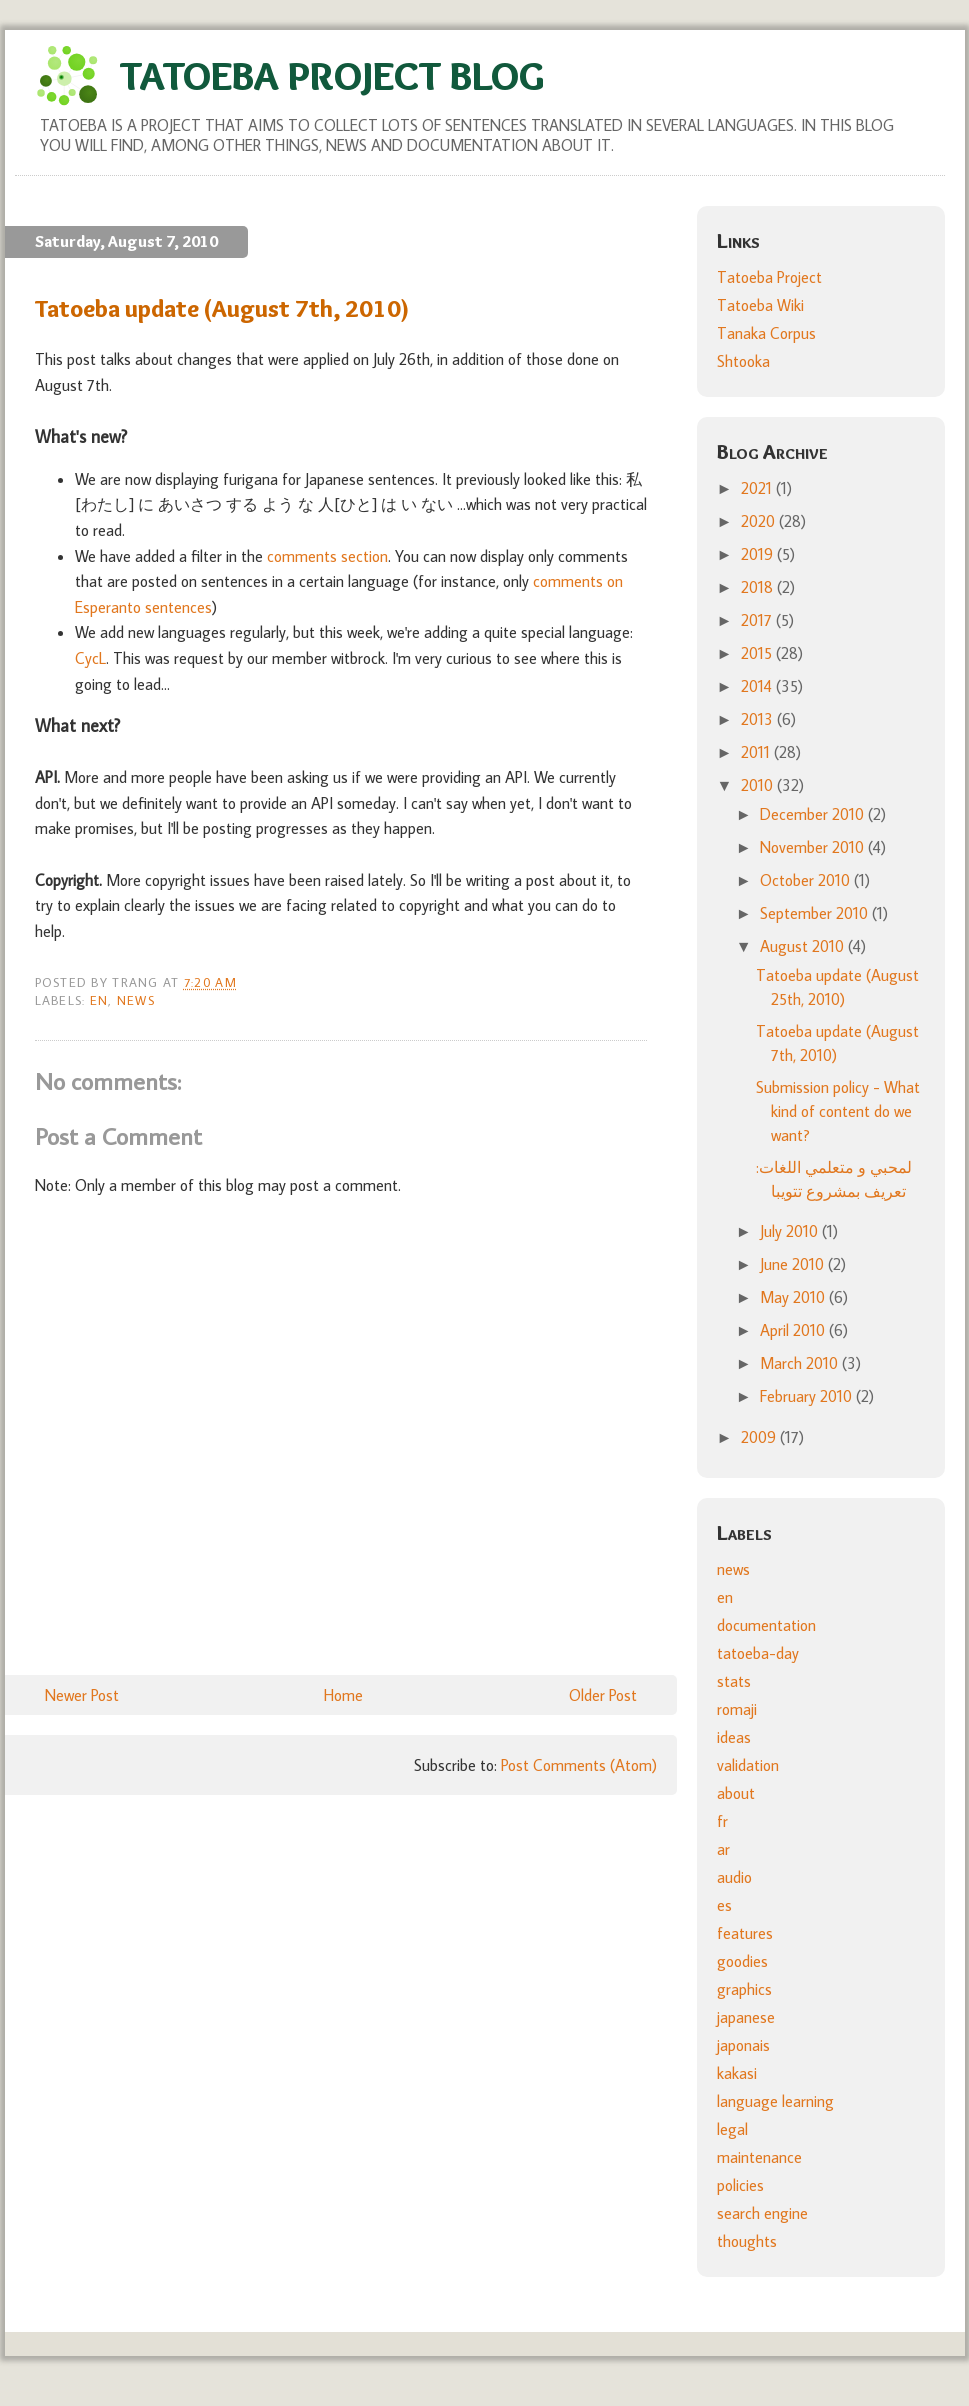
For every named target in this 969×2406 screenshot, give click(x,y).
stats (734, 1681)
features (745, 1933)
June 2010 (794, 1264)
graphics (744, 1989)
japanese (746, 2017)
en (99, 1000)
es (724, 1905)
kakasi (737, 2073)
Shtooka (743, 361)
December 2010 (814, 814)
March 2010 (801, 1363)
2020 (760, 521)
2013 (759, 719)
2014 (758, 686)
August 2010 (804, 946)
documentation (766, 1625)
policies (740, 2185)
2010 (759, 785)
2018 (759, 587)
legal (732, 2129)
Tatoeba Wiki (760, 305)
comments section (327, 556)
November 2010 (814, 847)
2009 (760, 1437)
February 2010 (808, 1396)
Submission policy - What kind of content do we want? (838, 1111)
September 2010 (816, 913)
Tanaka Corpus (766, 333)
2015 (758, 653)
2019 (759, 554)
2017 (758, 620)
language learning (775, 2101)
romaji (737, 1709)
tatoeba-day (758, 1653)
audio (734, 1877)
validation (748, 1765)
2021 (758, 488)
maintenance (759, 2157)
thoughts (747, 2241)
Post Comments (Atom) (579, 1765)
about (736, 1793)
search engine (762, 2213)
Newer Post (82, 1695)
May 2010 (794, 1297)
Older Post (603, 1695)
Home (343, 1695)
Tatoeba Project (769, 277)
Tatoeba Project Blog (332, 75)
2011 (757, 752)
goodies (742, 1961)
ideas (734, 1737)
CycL (90, 658)
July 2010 (791, 1231)
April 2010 (794, 1330)
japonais (743, 2045)
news (136, 1000)
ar (723, 1849)
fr (722, 1821)
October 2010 (807, 880)
